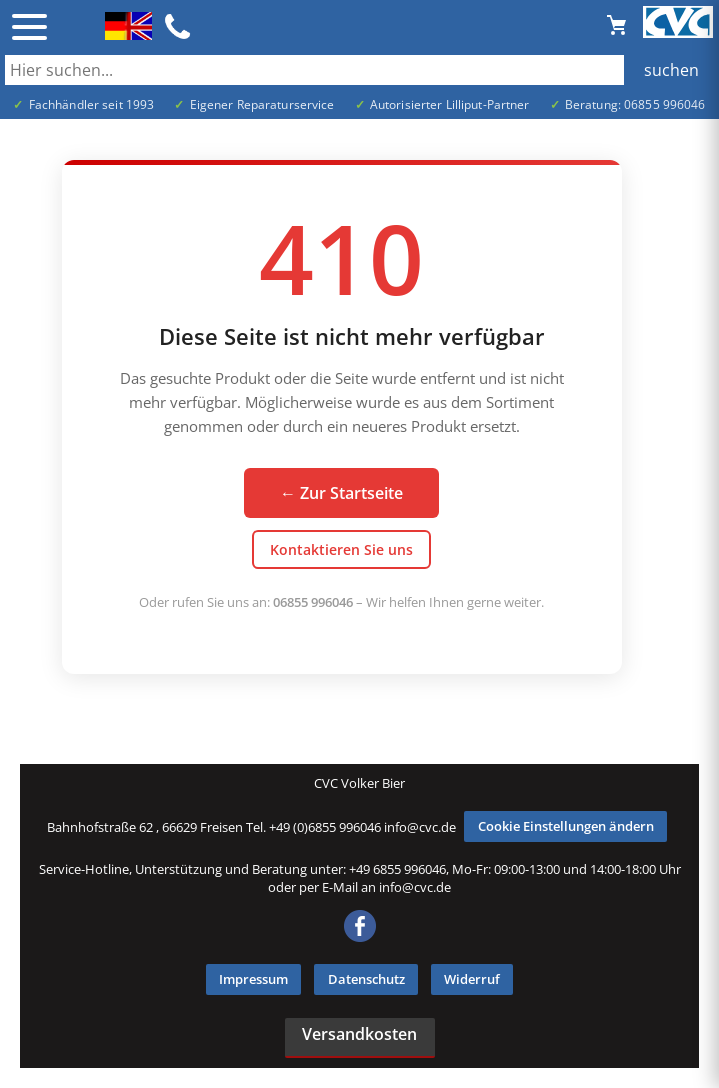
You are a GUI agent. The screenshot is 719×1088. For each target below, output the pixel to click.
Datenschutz (366, 979)
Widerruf (472, 979)
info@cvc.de (420, 826)
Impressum (253, 979)
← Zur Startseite (341, 493)
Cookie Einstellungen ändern (566, 826)
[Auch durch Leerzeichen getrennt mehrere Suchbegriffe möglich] (359, 70)
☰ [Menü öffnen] (29, 27)
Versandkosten (359, 1034)
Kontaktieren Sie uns (341, 549)
